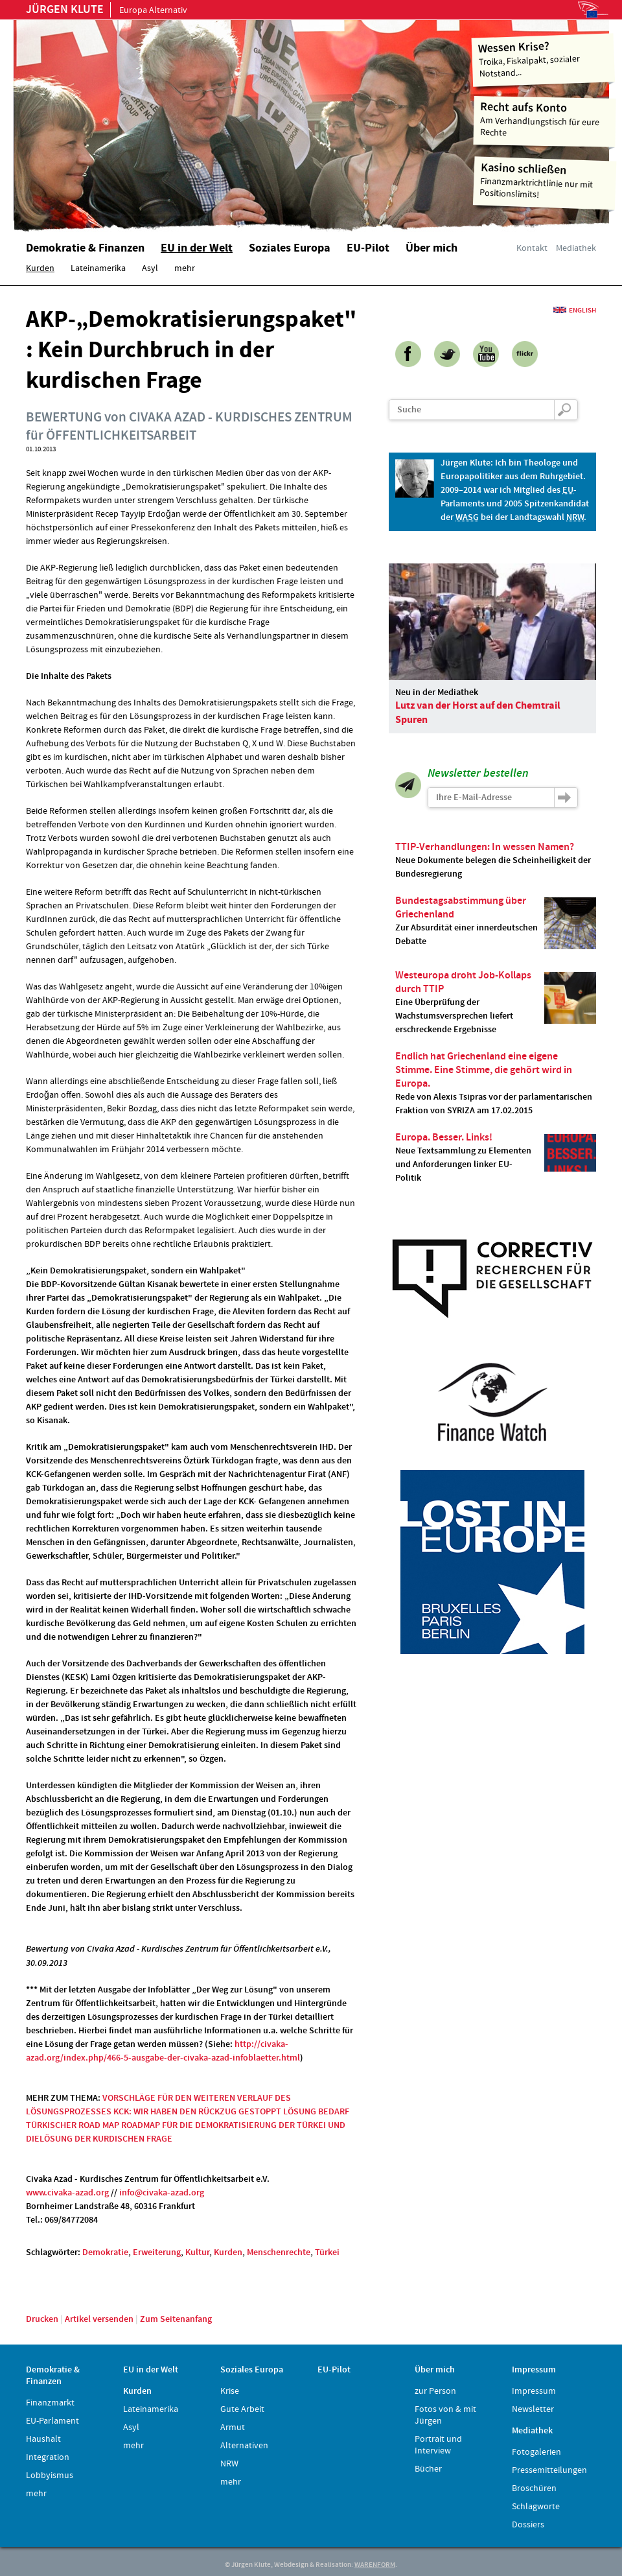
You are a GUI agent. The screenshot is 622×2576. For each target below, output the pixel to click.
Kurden (228, 2252)
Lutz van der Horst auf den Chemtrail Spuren (477, 712)
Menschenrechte (278, 2252)
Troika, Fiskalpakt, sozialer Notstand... (543, 58)
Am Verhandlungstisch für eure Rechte (545, 119)
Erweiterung (157, 2252)
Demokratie (105, 2252)
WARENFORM (374, 2565)
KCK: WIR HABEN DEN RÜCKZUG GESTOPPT (197, 2112)
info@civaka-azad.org (161, 2193)
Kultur (197, 2252)
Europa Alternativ (106, 10)
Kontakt (531, 248)
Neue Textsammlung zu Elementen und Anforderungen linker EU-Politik (495, 1158)
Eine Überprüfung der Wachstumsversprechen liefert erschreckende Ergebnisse (495, 1002)
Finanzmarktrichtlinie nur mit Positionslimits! (544, 180)
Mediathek (576, 248)
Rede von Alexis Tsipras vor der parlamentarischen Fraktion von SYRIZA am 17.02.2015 (495, 1083)
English (582, 310)
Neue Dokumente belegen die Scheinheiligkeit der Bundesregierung (495, 860)
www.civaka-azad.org (67, 2193)
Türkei (327, 2252)
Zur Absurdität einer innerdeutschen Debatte (495, 921)
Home (178, 120)
